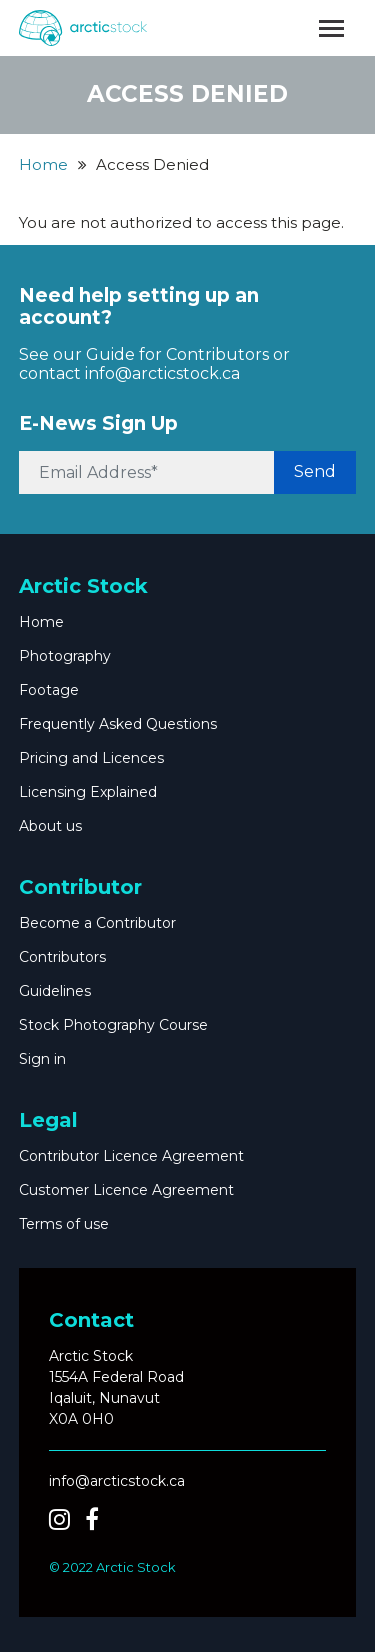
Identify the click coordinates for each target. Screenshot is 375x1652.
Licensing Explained (88, 792)
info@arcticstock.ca (162, 373)
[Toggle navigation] (331, 28)
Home (43, 164)
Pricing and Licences (91, 758)
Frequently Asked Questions (118, 724)
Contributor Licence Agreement (131, 1156)
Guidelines (55, 991)
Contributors (62, 957)
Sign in (42, 1059)
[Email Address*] (147, 472)
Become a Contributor (97, 923)
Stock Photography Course (113, 1025)
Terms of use (64, 1224)
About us (50, 826)
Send (315, 471)
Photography (65, 656)
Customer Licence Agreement (126, 1190)
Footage (49, 690)
